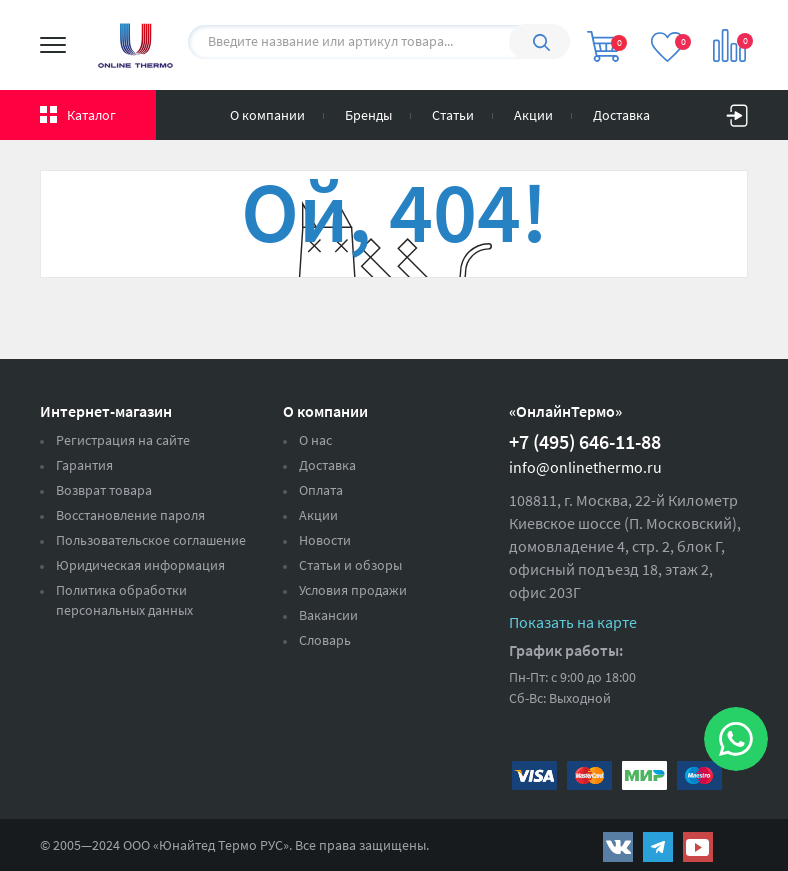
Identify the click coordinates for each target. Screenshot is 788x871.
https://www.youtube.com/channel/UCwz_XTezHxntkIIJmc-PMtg (698, 847)
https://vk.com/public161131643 (618, 847)
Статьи (453, 115)
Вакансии (328, 615)
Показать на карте (573, 622)
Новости (325, 540)
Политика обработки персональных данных (124, 600)
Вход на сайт (737, 111)
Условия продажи (353, 590)
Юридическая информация (140, 565)
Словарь (325, 640)
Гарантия (84, 465)
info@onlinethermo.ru (585, 467)
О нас (315, 440)
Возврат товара (104, 490)
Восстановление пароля (130, 515)
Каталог (91, 115)
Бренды (368, 115)
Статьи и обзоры (350, 565)
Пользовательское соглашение (151, 540)
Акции (533, 115)
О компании (267, 115)
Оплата (321, 490)
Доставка (621, 115)
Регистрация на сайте (123, 440)
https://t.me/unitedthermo (658, 847)
